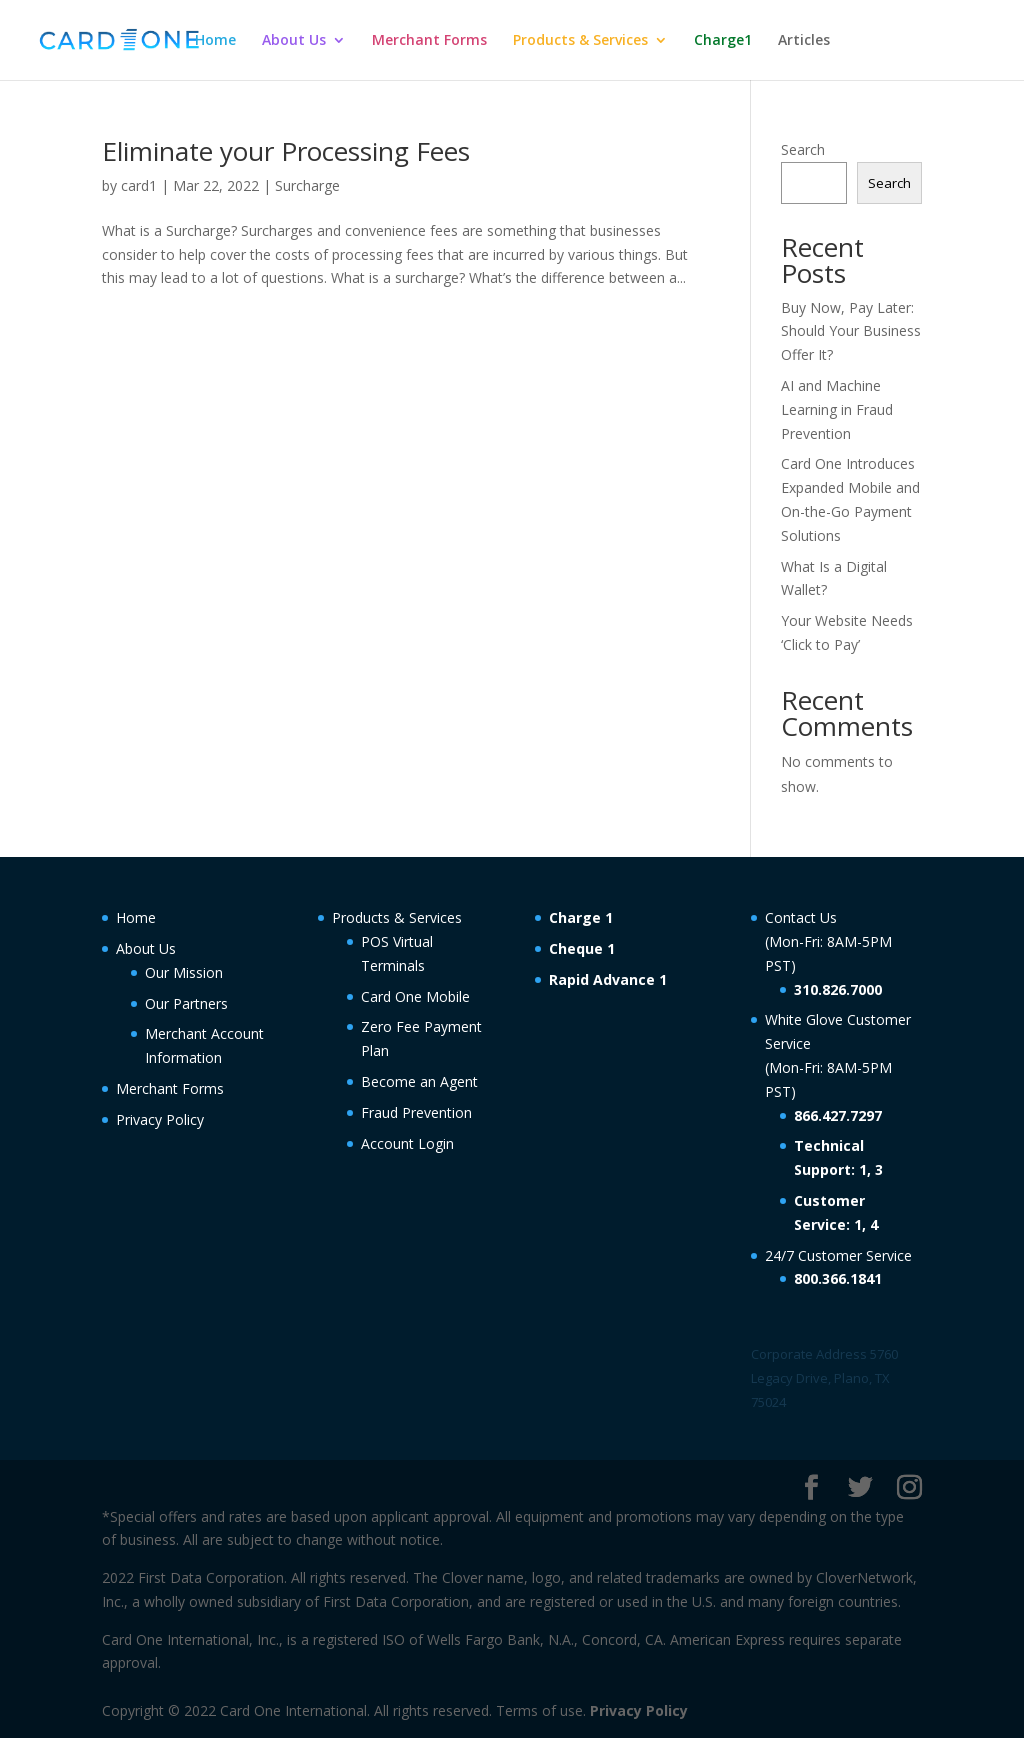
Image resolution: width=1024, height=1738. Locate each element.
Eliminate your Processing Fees (286, 151)
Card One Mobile (415, 996)
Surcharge (307, 185)
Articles (804, 41)
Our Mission (184, 972)
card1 (139, 185)
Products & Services (580, 41)
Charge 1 (581, 917)
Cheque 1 (582, 948)
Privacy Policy (160, 1119)
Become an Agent (419, 1081)
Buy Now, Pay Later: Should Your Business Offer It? (851, 331)
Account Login (407, 1143)
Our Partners (186, 1003)
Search (803, 149)
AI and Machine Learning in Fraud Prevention (837, 409)
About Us (294, 41)
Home (215, 41)
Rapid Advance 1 (608, 979)
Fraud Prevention (416, 1112)
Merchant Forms (429, 41)
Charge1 (723, 41)
